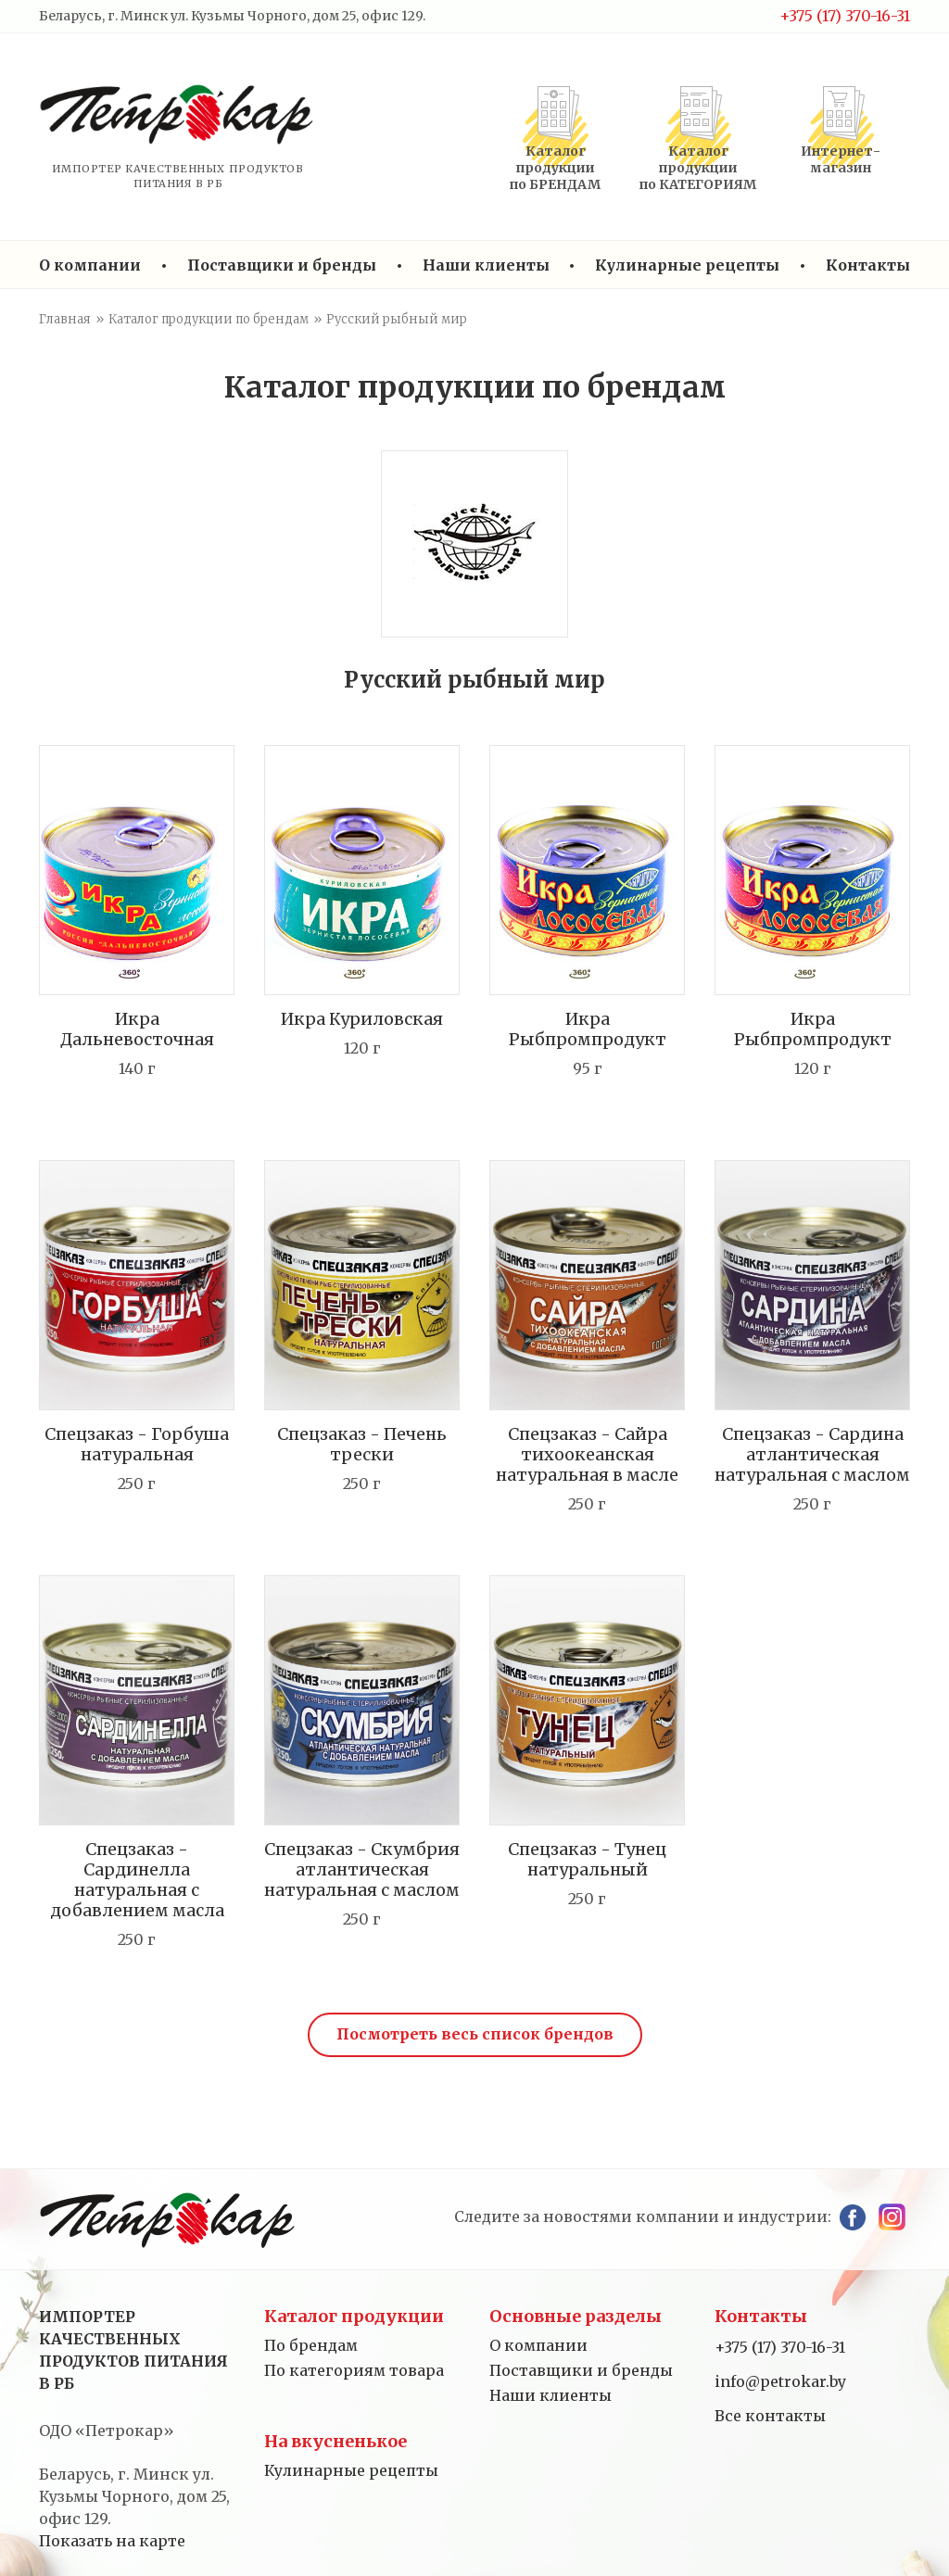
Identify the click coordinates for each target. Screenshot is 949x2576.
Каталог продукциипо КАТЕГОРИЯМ (697, 168)
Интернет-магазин (840, 159)
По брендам (311, 2345)
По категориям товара (354, 2370)
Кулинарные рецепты (687, 265)
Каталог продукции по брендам (208, 319)
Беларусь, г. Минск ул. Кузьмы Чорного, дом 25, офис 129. (232, 15)
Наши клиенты (486, 265)
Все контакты (770, 2415)
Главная (65, 319)
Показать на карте (112, 2541)
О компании (90, 265)
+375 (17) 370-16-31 (844, 15)
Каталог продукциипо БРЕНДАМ (555, 168)
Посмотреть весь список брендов (475, 2034)
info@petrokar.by (780, 2381)
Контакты (868, 265)
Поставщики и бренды (281, 265)
